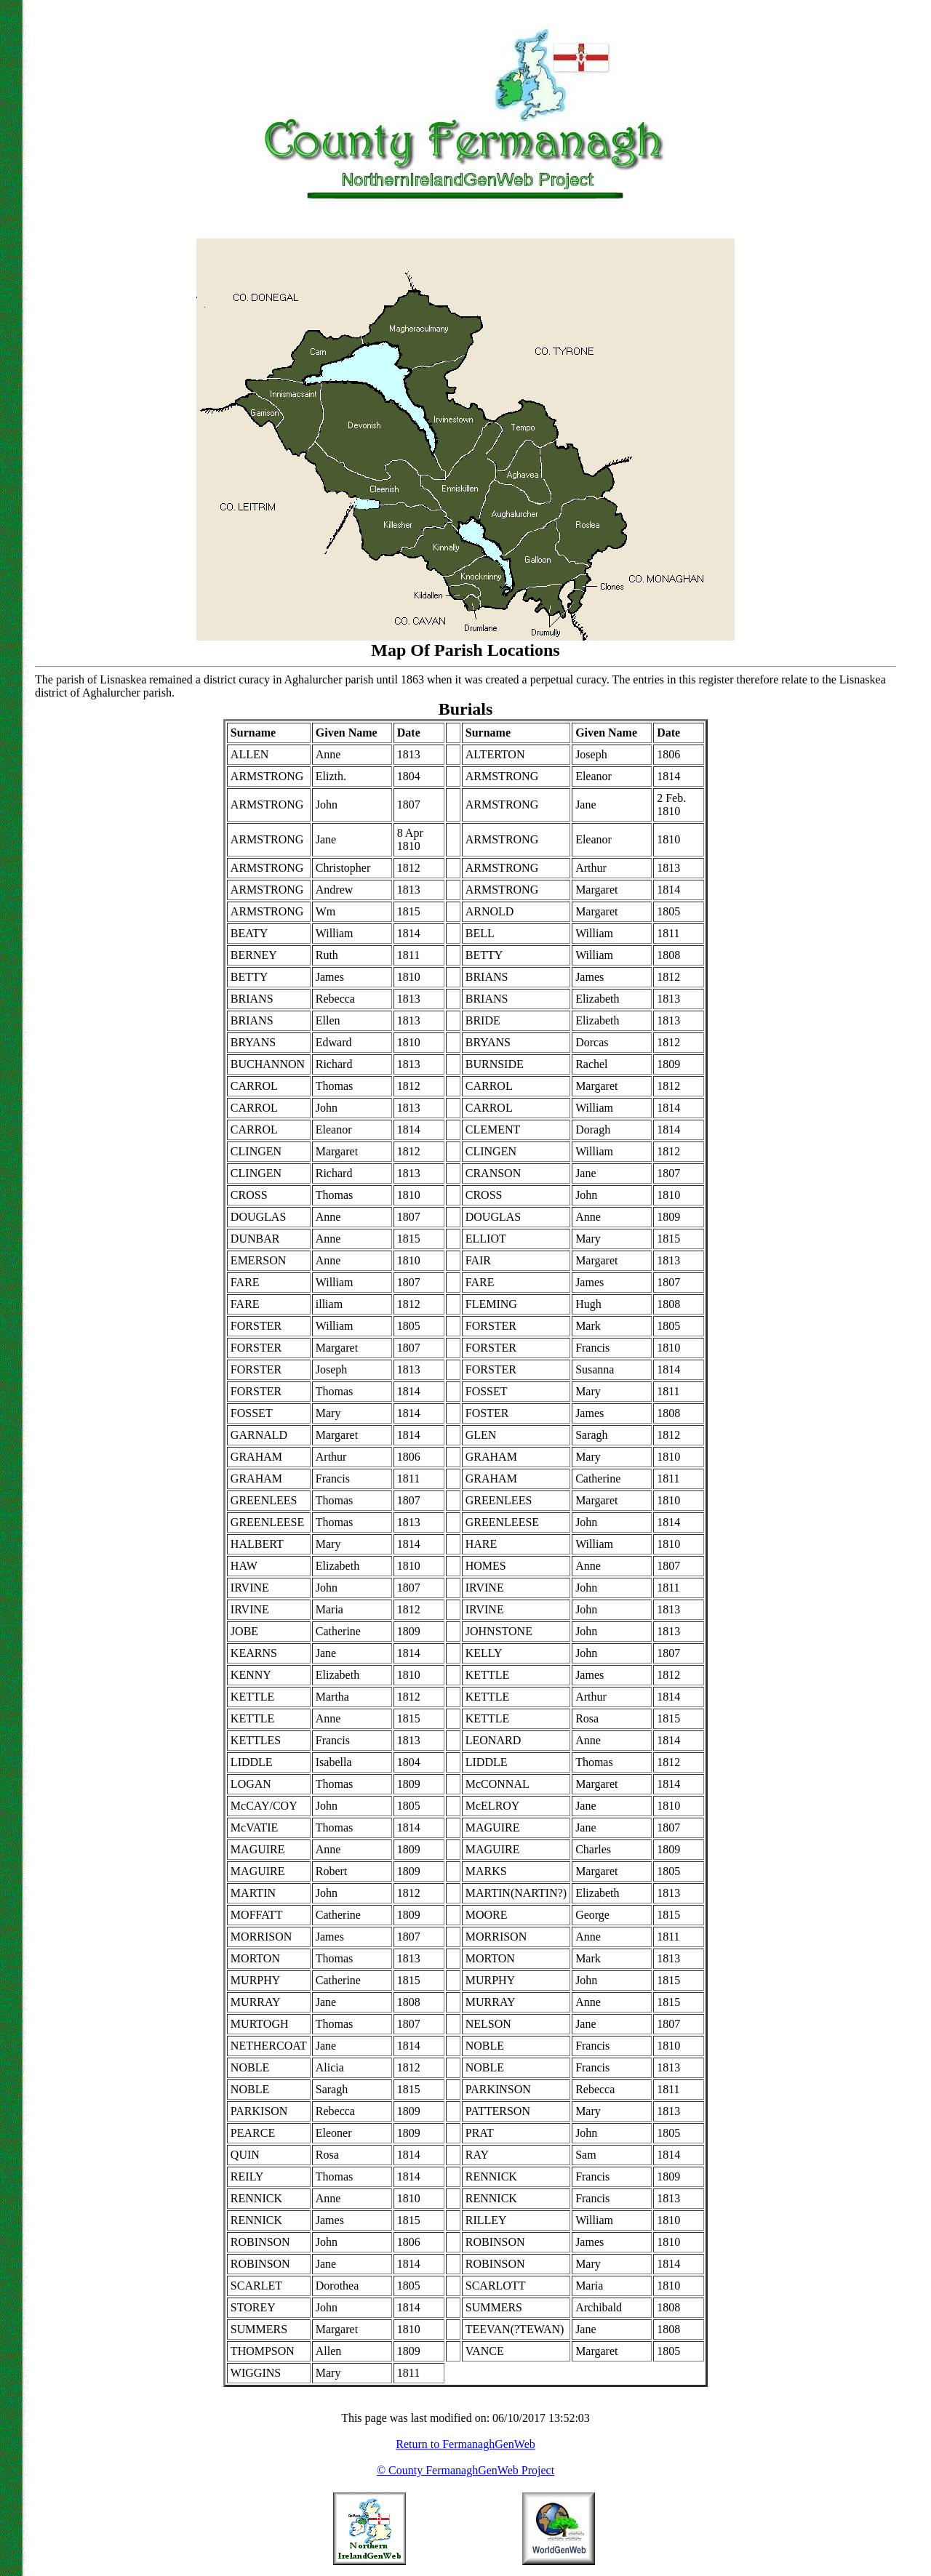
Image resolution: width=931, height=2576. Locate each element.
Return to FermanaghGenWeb (465, 2444)
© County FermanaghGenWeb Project (465, 2470)
